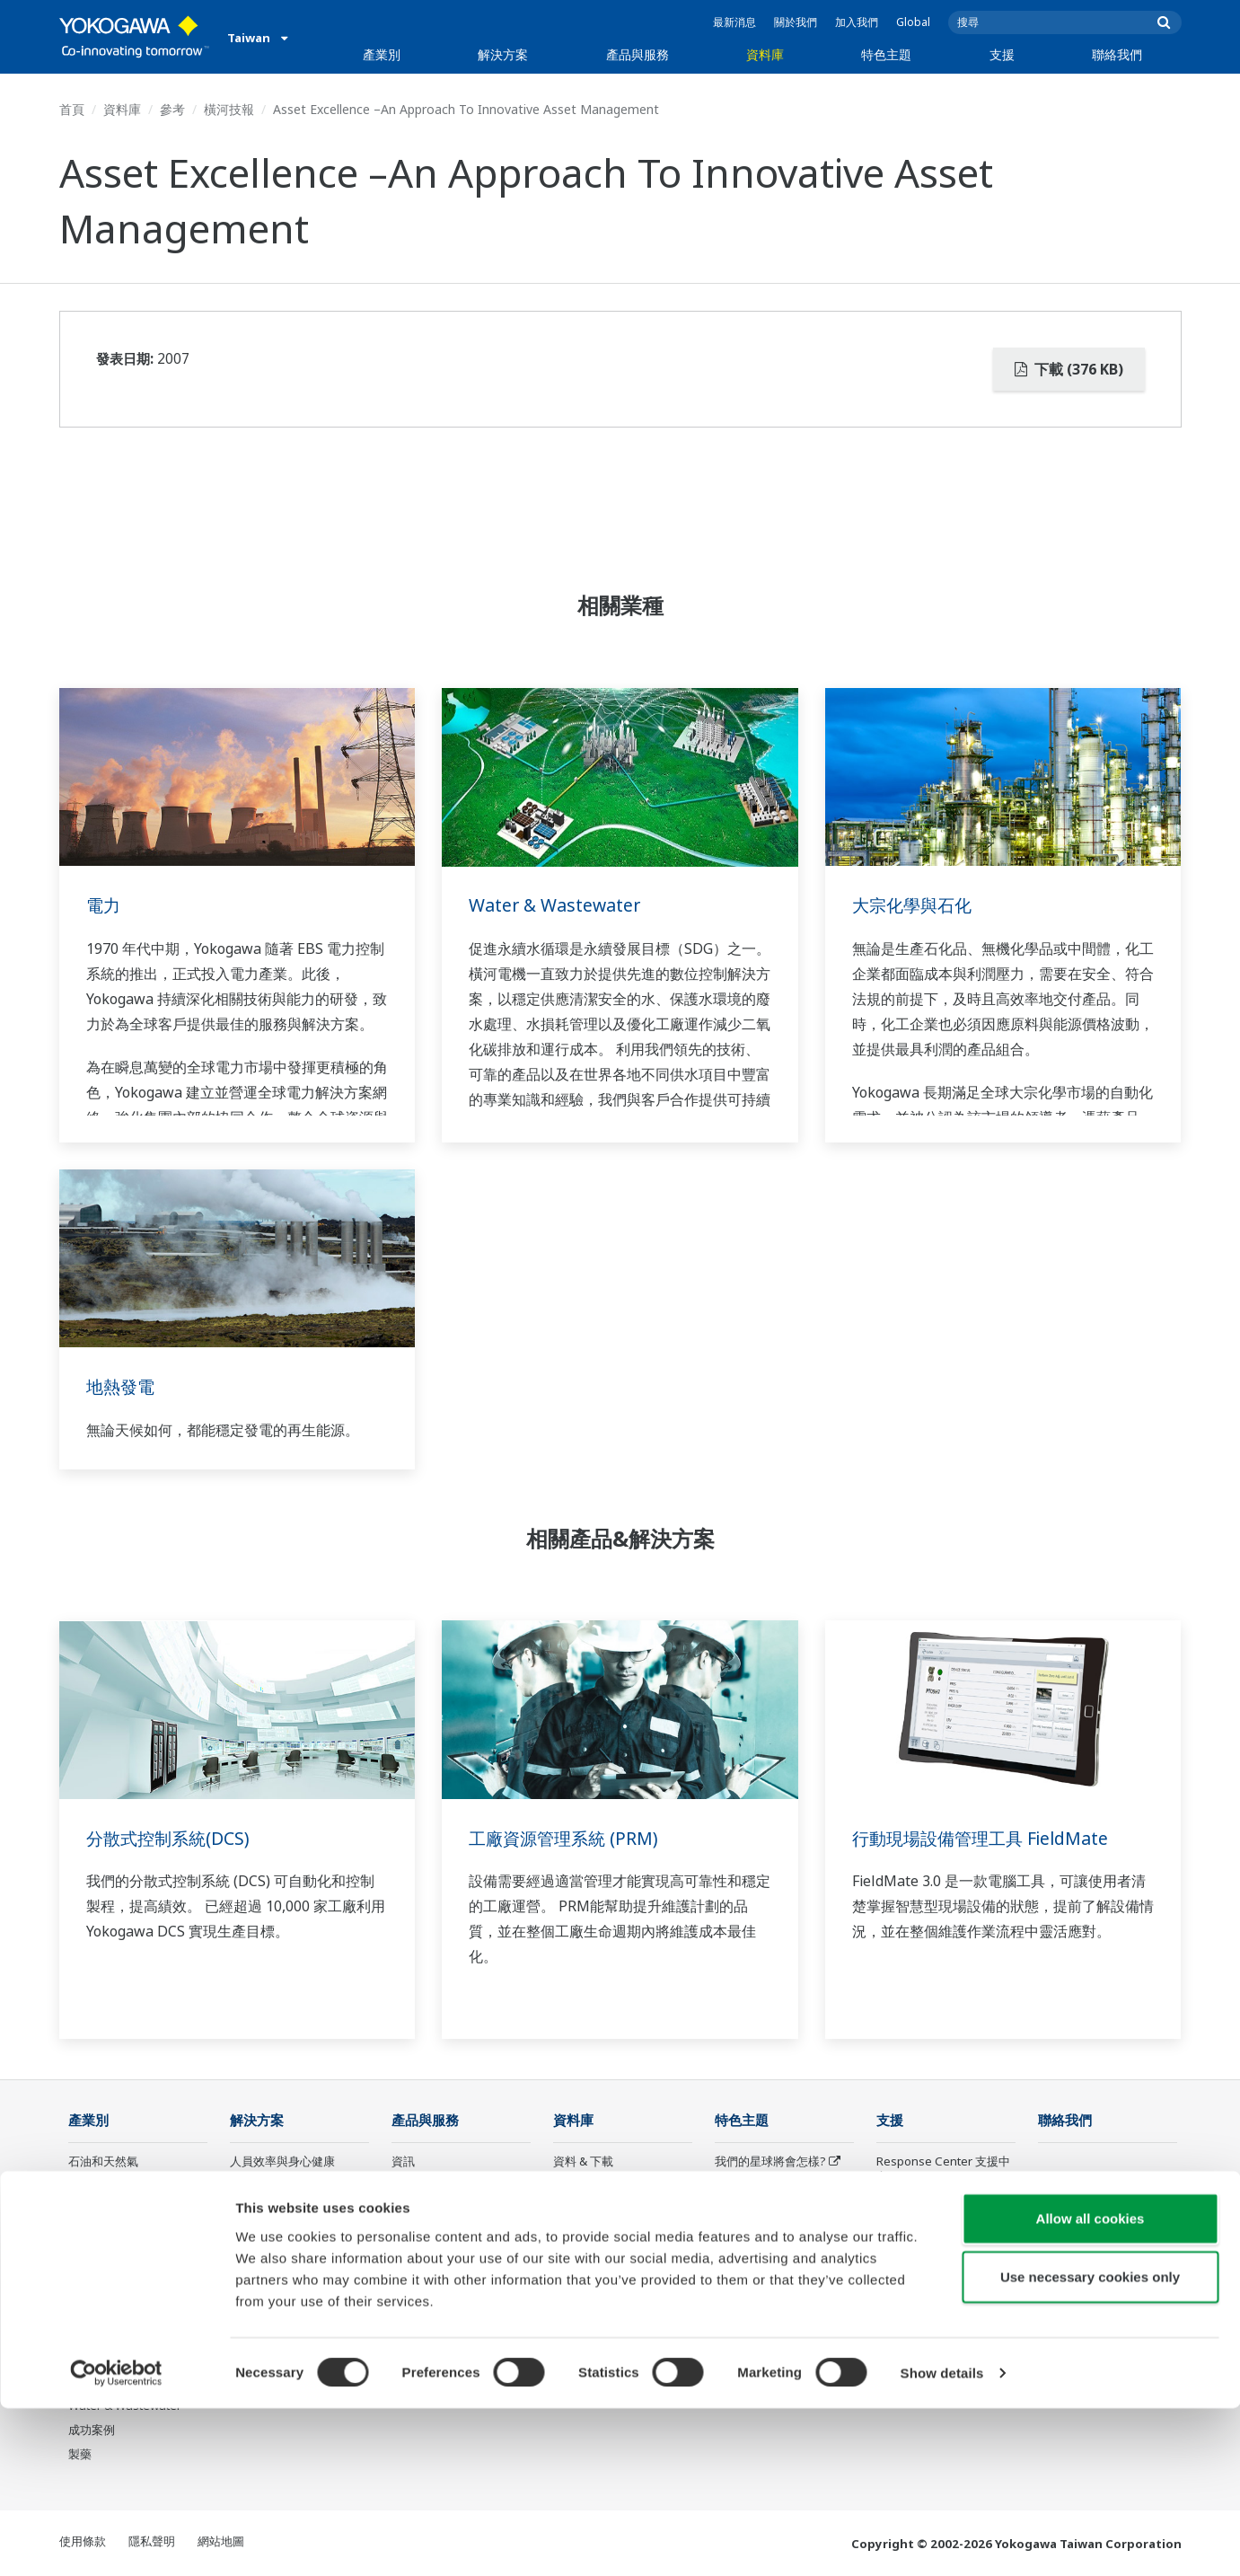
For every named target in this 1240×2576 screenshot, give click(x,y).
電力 (104, 905)
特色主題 (886, 54)
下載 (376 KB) (1069, 369)
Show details (942, 2540)
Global (913, 22)
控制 (403, 2186)
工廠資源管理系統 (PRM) (567, 1838)
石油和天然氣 (103, 2162)
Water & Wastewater (557, 905)
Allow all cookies (1090, 2385)
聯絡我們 (1117, 54)
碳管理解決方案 (271, 2308)
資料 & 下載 (583, 2162)
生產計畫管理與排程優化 (294, 2284)
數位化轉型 (744, 2260)
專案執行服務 (426, 2260)
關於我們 (795, 22)
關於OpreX (744, 2186)
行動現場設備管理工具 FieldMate (986, 1838)
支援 (1002, 54)
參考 (172, 109)
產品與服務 (637, 54)
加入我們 (856, 22)
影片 (564, 2211)
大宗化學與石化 (915, 905)
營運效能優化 (265, 2236)
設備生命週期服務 (438, 2284)
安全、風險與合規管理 (288, 2186)
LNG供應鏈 (97, 2211)
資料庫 (765, 54)
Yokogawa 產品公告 (444, 2333)
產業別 (381, 54)
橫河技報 (229, 109)
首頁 (71, 109)
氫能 (80, 2308)
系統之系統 (744, 2211)
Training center (918, 2202)
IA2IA (730, 2236)
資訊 (403, 2162)
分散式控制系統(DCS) (171, 1838)
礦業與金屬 (97, 2333)
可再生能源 (97, 2284)
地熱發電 (122, 1386)
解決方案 (503, 54)
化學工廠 (91, 2236)
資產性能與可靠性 (276, 2211)
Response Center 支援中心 (943, 2169)
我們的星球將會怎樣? (770, 2162)
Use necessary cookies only (1090, 2444)
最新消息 (734, 22)
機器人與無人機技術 (767, 2284)
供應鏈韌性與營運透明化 (294, 2260)
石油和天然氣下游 (115, 2186)
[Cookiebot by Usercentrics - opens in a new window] (116, 2540)
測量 (403, 2211)
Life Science (423, 2308)
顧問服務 (414, 2236)
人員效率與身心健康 (282, 2162)
